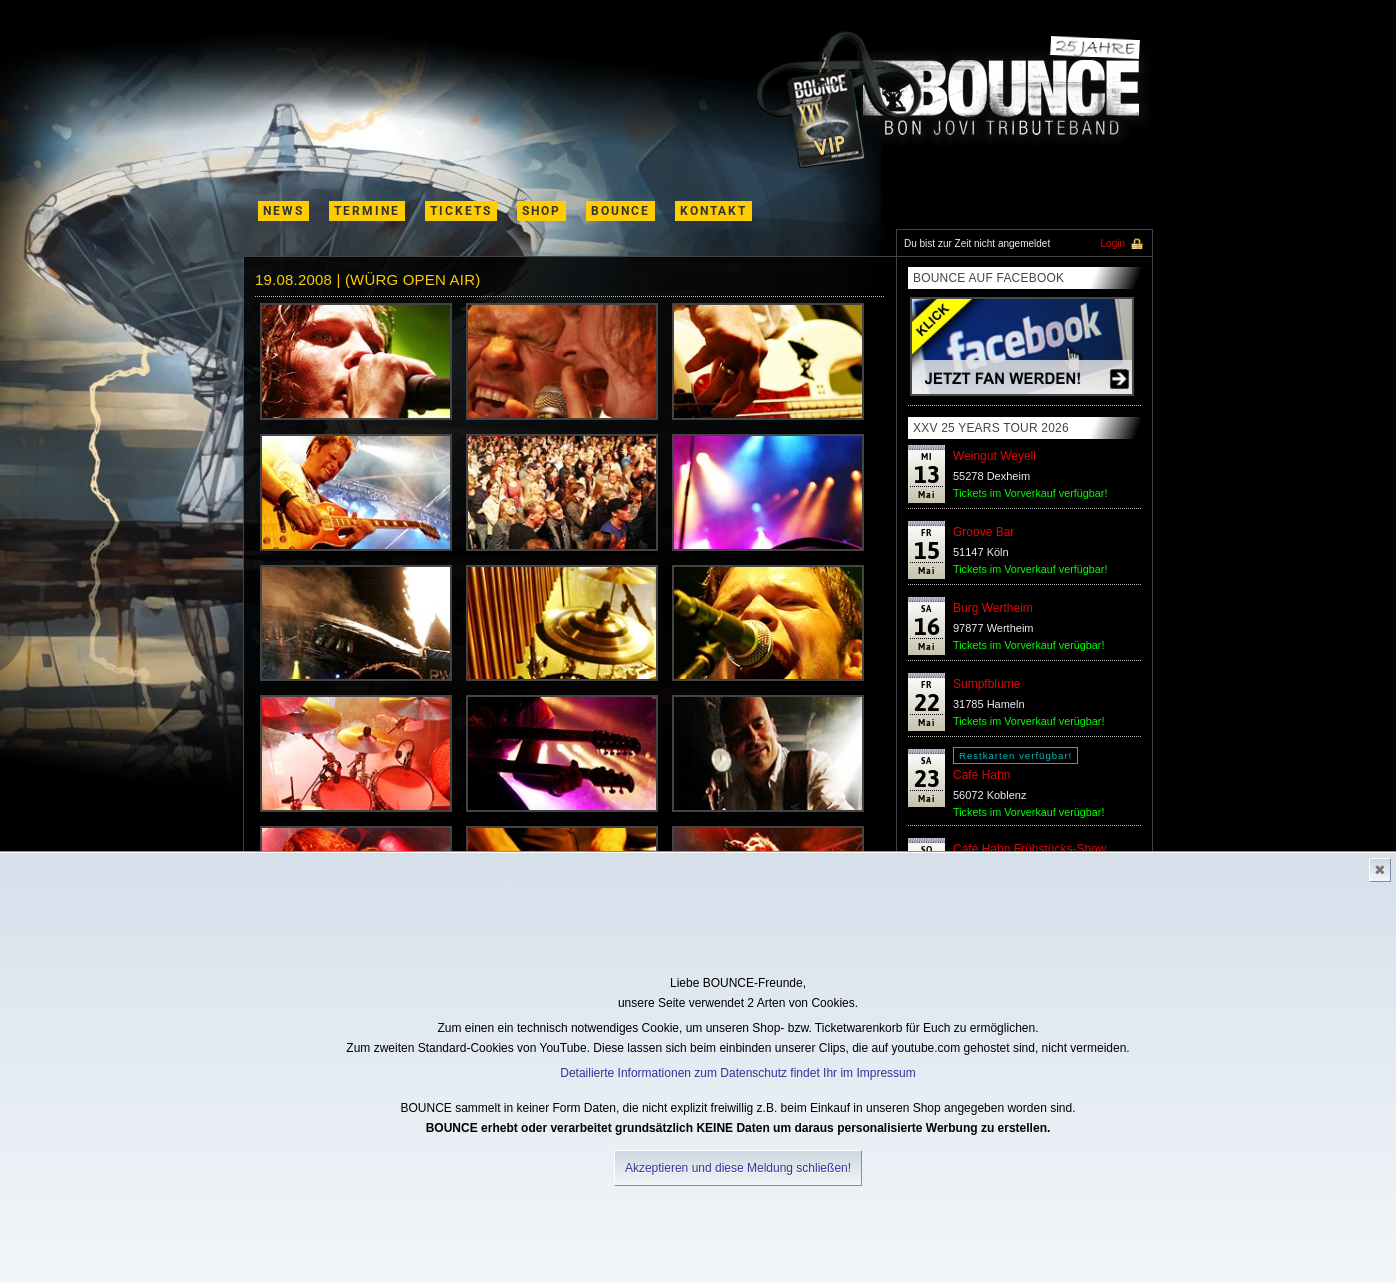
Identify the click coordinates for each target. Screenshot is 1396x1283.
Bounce (620, 211)
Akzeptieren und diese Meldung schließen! (738, 1168)
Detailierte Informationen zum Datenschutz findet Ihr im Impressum (737, 1073)
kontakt (713, 211)
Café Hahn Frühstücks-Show (1029, 849)
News (283, 211)
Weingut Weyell (994, 456)
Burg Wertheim (993, 608)
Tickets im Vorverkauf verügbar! (1028, 645)
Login (1113, 243)
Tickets (461, 211)
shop (541, 211)
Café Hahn (981, 775)
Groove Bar (983, 532)
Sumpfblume (986, 684)
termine (367, 211)
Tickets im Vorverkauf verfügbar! (1030, 493)
